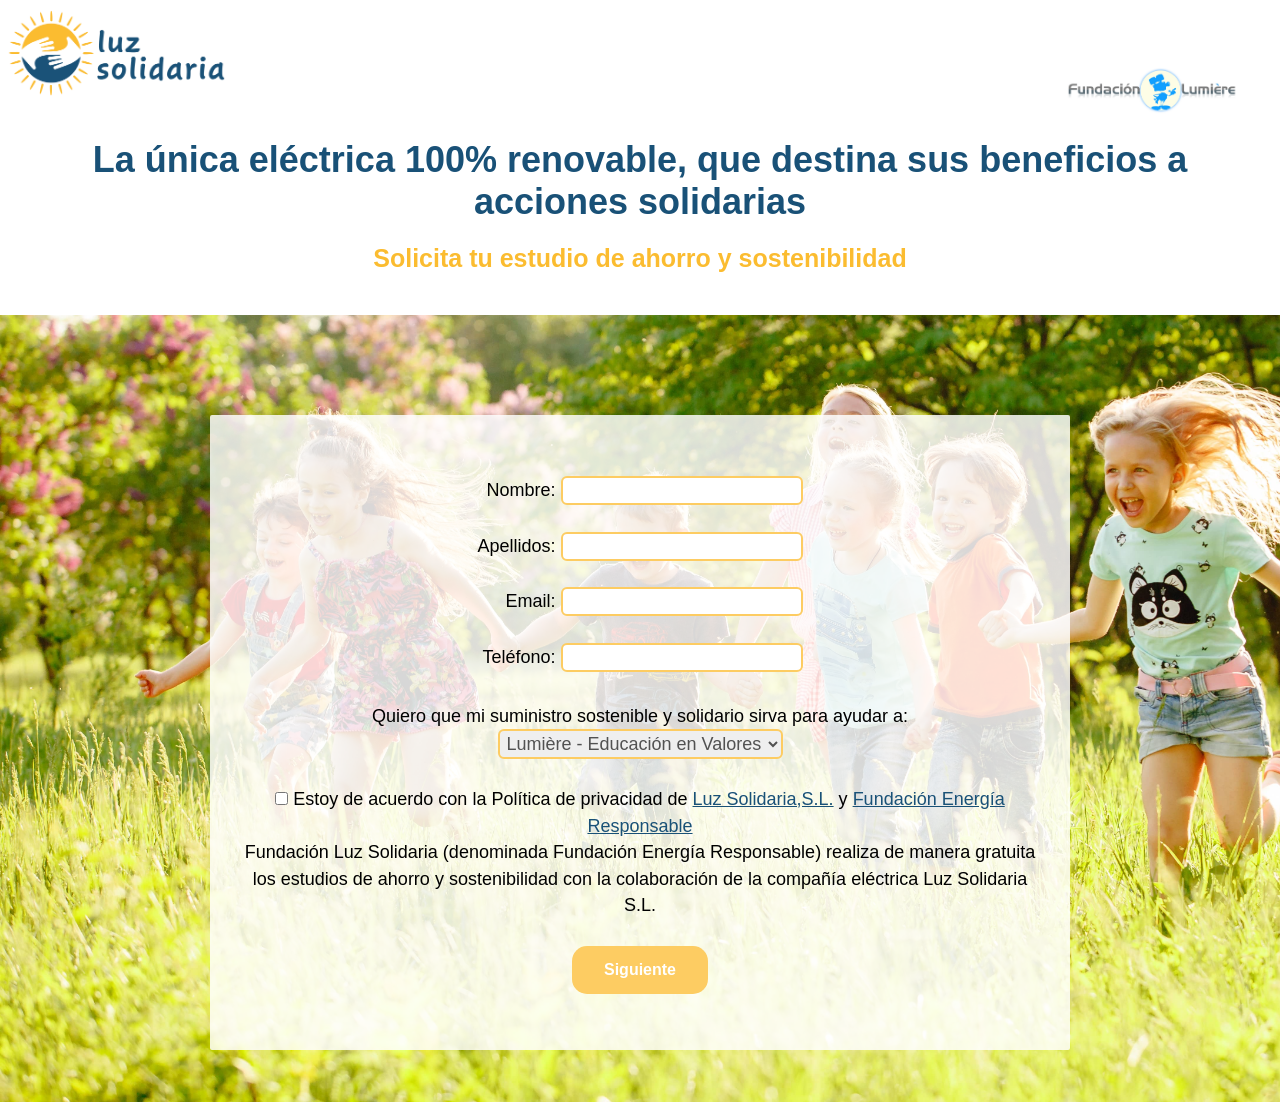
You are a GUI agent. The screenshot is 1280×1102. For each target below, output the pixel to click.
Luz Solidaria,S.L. (763, 799)
